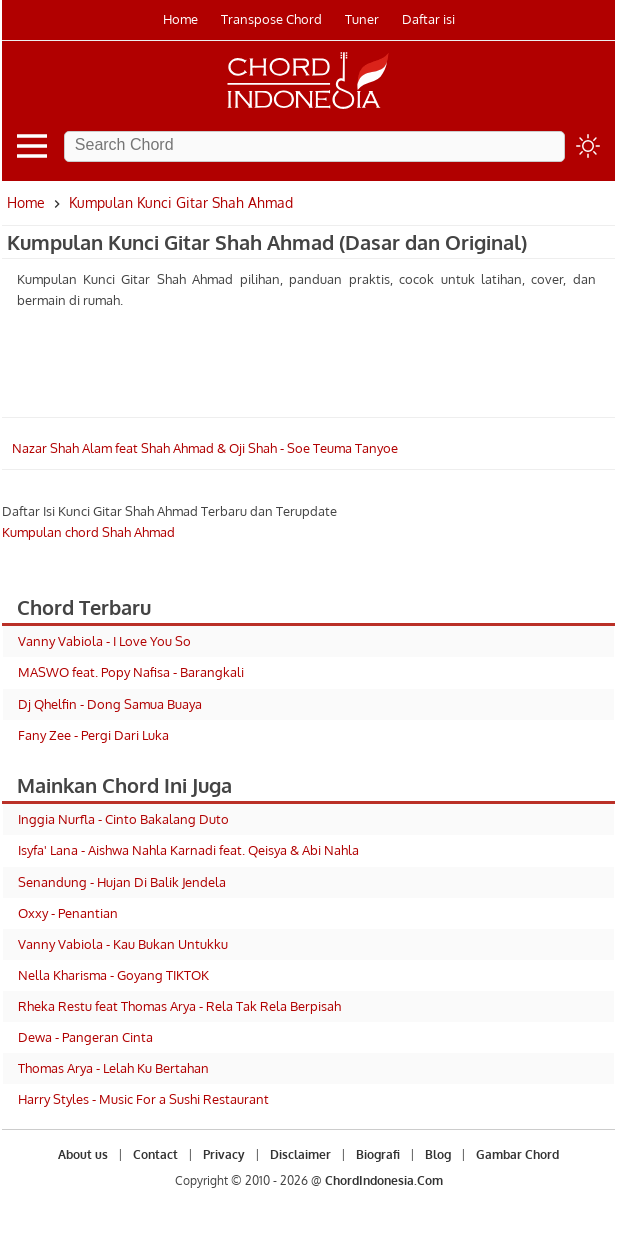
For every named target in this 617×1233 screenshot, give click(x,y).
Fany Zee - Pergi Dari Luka (93, 735)
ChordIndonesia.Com (384, 1180)
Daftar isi (428, 19)
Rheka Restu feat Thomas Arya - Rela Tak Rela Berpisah (179, 1006)
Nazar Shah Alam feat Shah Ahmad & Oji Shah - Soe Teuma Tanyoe (205, 448)
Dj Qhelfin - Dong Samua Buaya (110, 704)
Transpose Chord (271, 19)
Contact (155, 1154)
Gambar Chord (517, 1154)
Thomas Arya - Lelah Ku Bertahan (113, 1068)
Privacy (224, 1154)
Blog (438, 1154)
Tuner (362, 19)
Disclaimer (300, 1154)
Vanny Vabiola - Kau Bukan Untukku (123, 944)
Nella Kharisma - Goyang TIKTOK (113, 975)
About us (83, 1154)
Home (180, 19)
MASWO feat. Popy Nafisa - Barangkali (131, 672)
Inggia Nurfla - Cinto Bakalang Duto (123, 819)
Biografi (378, 1154)
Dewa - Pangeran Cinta (85, 1037)
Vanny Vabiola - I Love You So (104, 641)
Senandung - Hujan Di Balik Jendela (122, 882)
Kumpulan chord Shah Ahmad (88, 532)
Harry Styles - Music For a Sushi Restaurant (143, 1099)
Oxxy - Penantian (68, 913)
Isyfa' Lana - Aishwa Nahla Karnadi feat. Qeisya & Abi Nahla (188, 850)
